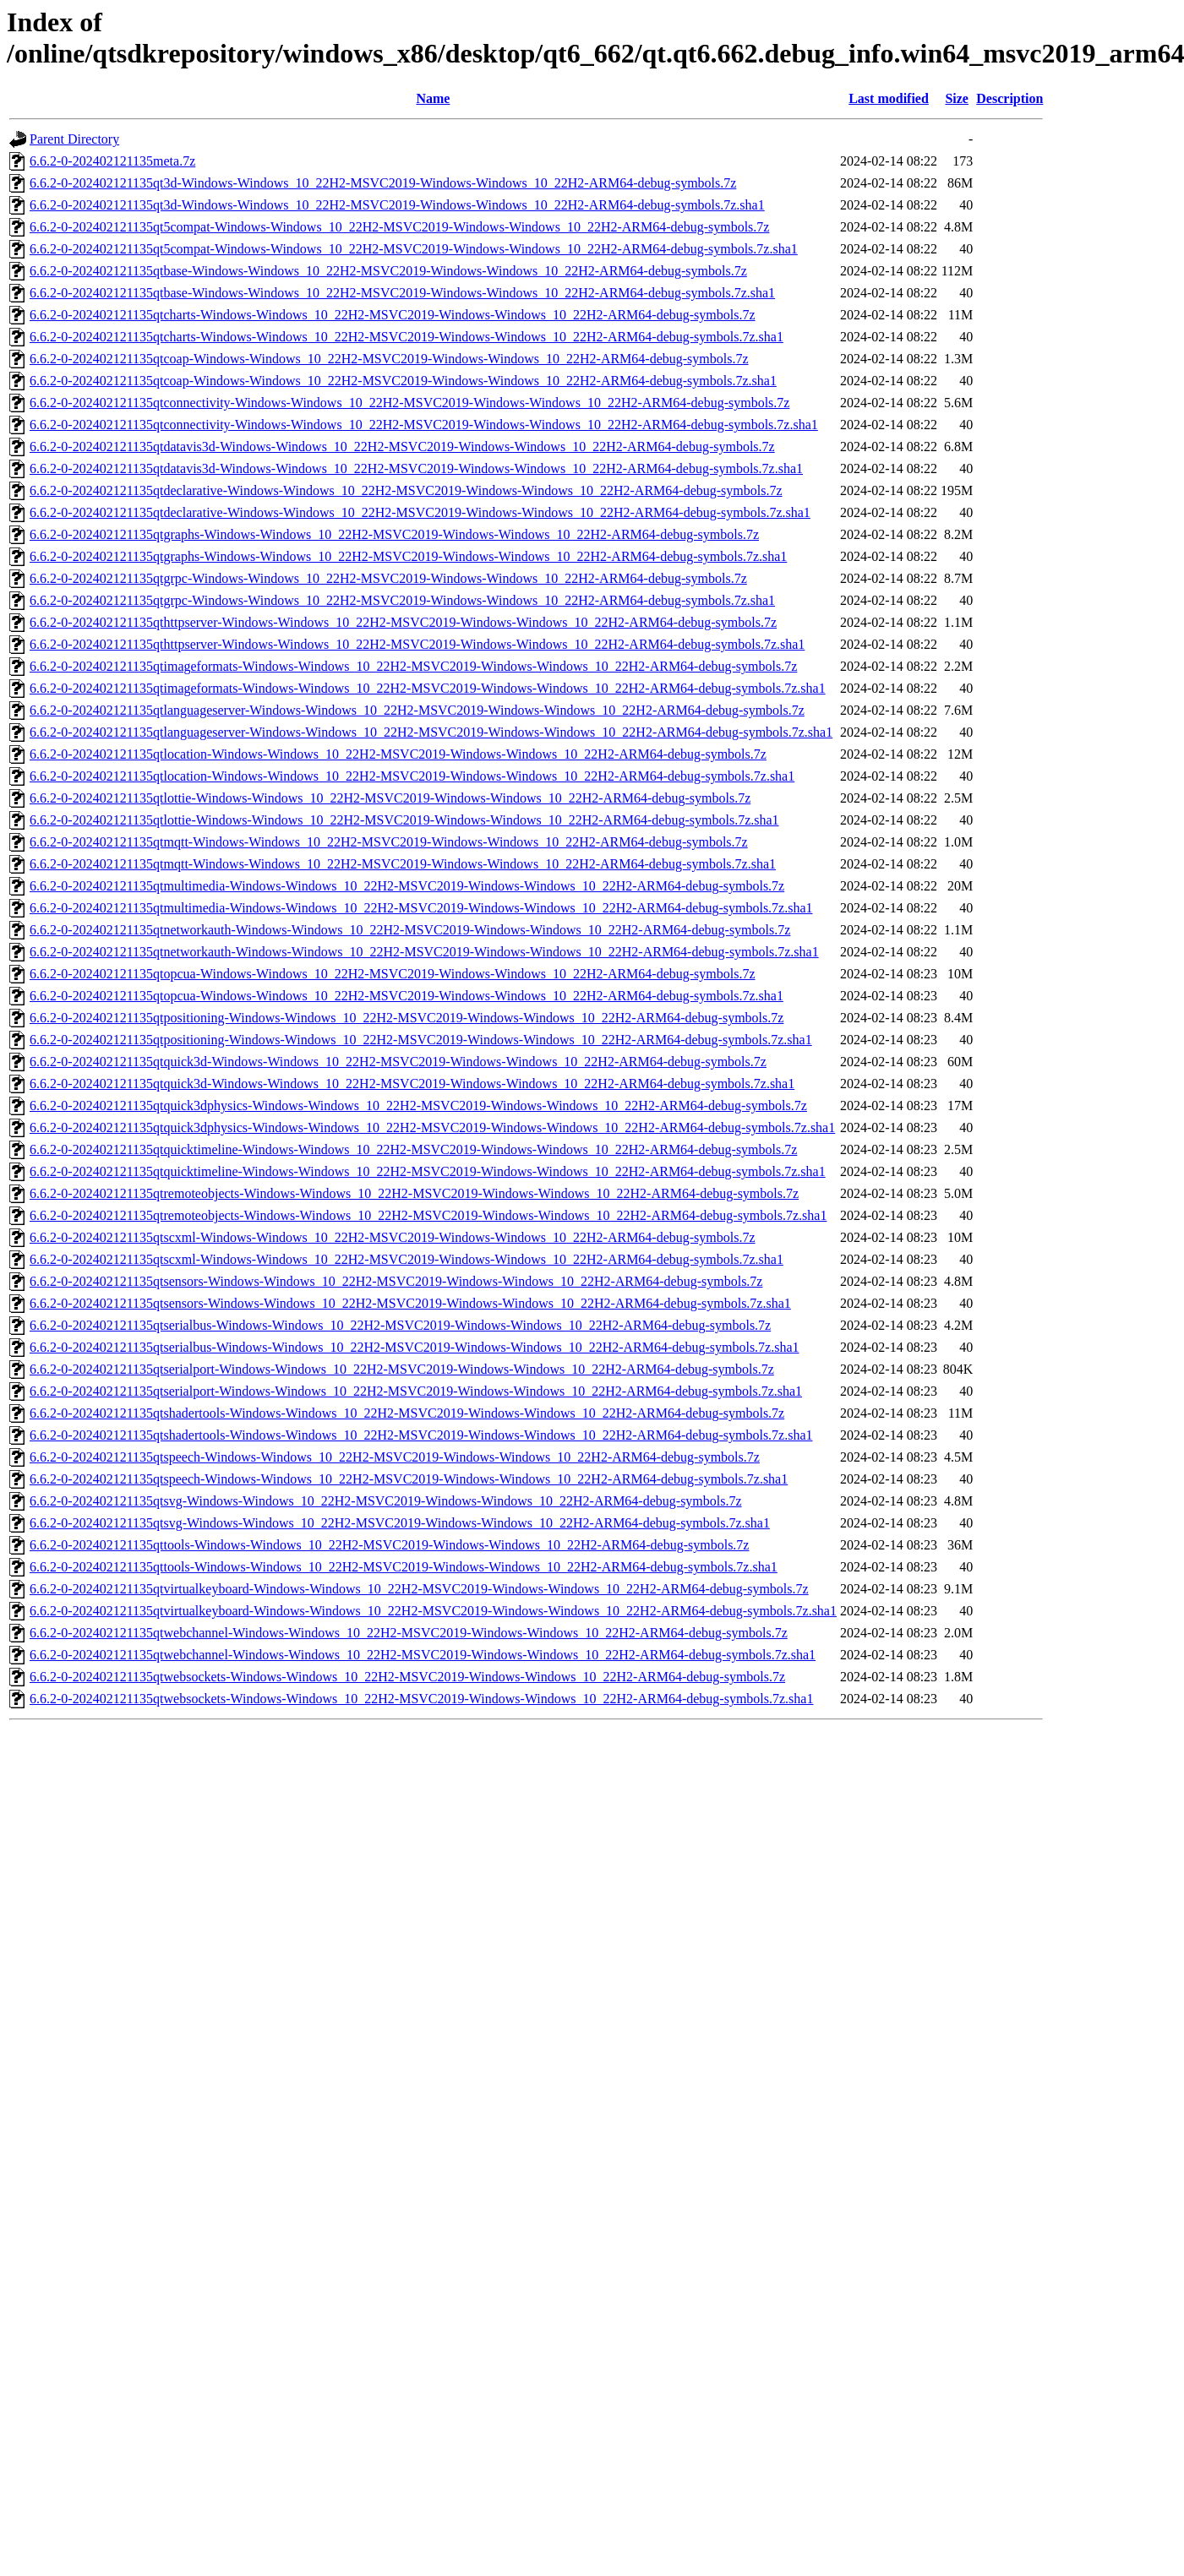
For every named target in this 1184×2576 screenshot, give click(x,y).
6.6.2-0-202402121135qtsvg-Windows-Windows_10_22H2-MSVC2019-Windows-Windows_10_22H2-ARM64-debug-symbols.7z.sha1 (400, 1523)
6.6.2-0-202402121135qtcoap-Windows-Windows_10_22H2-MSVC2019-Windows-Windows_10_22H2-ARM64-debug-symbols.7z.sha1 (403, 380)
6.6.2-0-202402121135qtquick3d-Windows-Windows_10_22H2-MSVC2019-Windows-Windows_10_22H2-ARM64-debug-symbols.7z (398, 1061)
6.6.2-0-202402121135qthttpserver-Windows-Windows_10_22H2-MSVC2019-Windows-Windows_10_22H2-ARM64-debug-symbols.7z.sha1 (417, 644)
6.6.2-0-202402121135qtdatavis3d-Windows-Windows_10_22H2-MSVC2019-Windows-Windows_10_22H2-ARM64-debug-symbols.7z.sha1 (416, 468)
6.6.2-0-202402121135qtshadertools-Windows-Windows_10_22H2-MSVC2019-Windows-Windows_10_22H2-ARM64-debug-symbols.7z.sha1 (421, 1435)
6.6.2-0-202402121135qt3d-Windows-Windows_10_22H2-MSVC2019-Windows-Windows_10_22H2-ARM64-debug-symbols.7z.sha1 (397, 205)
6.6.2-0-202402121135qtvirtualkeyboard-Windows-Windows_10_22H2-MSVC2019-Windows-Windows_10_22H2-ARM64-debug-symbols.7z (419, 1589)
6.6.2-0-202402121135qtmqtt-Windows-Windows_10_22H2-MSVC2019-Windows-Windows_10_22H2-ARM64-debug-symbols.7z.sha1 (403, 864)
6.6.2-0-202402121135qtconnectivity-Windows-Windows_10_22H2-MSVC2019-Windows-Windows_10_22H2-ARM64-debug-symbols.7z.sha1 (424, 424)
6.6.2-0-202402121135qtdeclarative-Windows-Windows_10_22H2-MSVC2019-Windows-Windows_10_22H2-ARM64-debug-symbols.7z (406, 490)
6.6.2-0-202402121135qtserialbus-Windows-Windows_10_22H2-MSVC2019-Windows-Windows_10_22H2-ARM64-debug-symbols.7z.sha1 (414, 1347)
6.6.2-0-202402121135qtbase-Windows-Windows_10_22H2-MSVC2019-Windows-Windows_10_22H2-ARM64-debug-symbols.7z (388, 271)
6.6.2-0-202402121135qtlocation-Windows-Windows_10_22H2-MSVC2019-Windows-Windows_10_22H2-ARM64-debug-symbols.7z (398, 754)
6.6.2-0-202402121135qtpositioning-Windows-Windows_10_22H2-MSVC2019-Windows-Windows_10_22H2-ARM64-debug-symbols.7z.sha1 (421, 1039)
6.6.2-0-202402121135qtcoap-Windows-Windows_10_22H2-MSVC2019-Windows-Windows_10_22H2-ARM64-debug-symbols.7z (389, 358)
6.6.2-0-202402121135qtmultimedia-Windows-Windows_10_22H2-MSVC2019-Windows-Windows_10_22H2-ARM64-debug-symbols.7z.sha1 (421, 908)
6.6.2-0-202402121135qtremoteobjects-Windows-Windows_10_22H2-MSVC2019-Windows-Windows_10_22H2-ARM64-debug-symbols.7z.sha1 (428, 1215)
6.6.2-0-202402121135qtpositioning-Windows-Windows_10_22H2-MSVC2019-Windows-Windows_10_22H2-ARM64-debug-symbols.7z (406, 1017)
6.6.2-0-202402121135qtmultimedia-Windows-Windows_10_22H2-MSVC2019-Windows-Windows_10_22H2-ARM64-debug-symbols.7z (407, 886)
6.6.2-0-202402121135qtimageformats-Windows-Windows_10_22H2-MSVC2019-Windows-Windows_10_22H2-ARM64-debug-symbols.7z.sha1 (428, 688)
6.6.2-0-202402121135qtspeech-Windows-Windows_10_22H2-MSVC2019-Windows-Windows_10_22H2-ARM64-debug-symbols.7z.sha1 (409, 1479)
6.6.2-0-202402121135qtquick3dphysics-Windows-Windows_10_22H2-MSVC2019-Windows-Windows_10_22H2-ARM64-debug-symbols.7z (418, 1105)
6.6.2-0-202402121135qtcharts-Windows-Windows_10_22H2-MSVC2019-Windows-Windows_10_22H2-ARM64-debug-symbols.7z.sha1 (406, 336)
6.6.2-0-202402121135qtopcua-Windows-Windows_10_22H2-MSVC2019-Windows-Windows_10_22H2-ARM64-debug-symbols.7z (393, 974)
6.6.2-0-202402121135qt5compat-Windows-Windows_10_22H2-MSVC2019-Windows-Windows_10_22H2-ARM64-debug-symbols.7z (399, 227)
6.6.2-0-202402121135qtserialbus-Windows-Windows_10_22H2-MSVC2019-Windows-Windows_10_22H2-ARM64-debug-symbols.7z (400, 1325)
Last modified (888, 98)
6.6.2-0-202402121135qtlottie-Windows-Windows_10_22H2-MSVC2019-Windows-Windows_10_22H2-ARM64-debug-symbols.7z (390, 798)
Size (956, 98)
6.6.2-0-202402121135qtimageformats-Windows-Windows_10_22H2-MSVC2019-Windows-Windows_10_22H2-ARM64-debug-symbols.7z (413, 666)
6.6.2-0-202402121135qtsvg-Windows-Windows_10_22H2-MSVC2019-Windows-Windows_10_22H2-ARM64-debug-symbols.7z (386, 1501)
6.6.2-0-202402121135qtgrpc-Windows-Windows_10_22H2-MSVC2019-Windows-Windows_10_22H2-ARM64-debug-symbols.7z (388, 578)
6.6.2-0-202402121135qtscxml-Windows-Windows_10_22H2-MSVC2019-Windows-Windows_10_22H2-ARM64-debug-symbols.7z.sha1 (406, 1259)
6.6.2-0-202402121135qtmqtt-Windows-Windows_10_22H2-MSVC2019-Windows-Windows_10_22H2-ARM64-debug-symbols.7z (389, 842)
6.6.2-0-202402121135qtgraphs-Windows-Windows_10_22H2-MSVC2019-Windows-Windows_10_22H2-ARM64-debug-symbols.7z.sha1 (408, 556)
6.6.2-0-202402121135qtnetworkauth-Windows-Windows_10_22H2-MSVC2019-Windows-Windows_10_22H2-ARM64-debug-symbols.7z (410, 930)
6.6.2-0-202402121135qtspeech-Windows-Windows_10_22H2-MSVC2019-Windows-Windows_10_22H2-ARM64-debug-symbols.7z (395, 1457)
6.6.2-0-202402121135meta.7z (112, 161)
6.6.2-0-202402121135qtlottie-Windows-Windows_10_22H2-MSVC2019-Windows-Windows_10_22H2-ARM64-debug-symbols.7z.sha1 (404, 820)
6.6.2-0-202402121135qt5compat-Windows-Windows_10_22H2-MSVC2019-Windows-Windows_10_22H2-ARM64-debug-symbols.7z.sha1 (414, 249)
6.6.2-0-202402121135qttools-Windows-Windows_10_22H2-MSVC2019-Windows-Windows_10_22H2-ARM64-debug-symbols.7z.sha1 (404, 1567)
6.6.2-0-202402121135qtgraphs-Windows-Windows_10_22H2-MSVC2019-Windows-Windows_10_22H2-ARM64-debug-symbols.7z (394, 534)
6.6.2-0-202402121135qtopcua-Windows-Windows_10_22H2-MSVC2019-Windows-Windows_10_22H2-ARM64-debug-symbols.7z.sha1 (406, 995)
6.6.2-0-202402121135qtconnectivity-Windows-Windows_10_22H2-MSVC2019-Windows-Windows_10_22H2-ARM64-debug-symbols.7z (409, 402)
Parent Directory (74, 139)
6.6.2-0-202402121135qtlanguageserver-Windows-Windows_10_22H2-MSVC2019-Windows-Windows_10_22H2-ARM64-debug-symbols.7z (417, 710)
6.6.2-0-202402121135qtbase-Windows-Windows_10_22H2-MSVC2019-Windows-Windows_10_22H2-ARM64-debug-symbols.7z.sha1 (402, 293)
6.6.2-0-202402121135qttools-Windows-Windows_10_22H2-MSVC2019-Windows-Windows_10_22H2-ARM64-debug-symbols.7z (389, 1545)
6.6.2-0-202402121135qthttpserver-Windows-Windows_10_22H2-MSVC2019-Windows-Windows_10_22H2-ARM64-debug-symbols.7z (403, 622)
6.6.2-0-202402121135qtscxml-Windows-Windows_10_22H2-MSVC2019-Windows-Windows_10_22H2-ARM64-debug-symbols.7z (393, 1237)
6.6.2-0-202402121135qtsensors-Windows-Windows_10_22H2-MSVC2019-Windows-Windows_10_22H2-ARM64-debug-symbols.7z (396, 1281)
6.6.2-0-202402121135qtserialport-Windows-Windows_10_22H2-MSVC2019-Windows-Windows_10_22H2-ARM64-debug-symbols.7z (402, 1369)
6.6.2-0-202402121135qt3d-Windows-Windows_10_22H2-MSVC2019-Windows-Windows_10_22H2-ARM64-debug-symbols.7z (383, 183)
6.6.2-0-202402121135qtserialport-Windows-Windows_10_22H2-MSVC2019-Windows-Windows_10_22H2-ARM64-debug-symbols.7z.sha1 (416, 1391)
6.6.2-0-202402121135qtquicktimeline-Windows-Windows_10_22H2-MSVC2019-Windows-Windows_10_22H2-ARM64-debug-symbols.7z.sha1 (428, 1171)
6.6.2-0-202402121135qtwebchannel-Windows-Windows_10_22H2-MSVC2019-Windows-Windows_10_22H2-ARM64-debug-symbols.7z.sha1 (423, 1654)
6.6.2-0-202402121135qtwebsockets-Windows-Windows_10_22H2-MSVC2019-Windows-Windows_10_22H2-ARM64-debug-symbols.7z (407, 1676)
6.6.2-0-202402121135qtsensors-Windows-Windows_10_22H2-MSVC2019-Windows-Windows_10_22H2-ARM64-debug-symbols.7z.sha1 (410, 1303)
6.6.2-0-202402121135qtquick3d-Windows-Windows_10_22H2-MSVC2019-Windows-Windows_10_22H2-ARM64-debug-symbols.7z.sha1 (412, 1083)
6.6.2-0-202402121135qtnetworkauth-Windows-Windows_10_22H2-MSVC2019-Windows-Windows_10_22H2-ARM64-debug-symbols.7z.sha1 (424, 952)
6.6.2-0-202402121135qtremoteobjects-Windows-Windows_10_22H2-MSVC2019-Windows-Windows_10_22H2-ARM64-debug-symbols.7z (414, 1193)
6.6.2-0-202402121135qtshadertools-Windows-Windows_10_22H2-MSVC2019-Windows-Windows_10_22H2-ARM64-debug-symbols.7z (407, 1413)
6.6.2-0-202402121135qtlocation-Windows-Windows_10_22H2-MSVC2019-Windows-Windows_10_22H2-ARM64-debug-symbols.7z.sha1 (412, 776)
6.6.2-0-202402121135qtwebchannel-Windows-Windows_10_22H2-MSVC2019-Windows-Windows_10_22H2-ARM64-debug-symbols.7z (409, 1633)
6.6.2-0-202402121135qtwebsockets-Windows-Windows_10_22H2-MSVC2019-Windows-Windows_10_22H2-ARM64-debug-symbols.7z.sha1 (421, 1698)
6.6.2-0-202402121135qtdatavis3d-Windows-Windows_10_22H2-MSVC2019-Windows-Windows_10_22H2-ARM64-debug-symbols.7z (402, 446)
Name (433, 98)
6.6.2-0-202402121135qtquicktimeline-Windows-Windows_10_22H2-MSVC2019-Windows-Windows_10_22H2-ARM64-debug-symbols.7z (413, 1149)
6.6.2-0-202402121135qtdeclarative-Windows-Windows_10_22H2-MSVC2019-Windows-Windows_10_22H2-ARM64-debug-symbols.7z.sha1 (420, 512)
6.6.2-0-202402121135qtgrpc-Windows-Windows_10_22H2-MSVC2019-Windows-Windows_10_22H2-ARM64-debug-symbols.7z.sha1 (402, 600)
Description (1009, 98)
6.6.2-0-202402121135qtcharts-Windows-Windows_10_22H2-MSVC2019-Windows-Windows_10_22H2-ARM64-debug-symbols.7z (393, 315)
